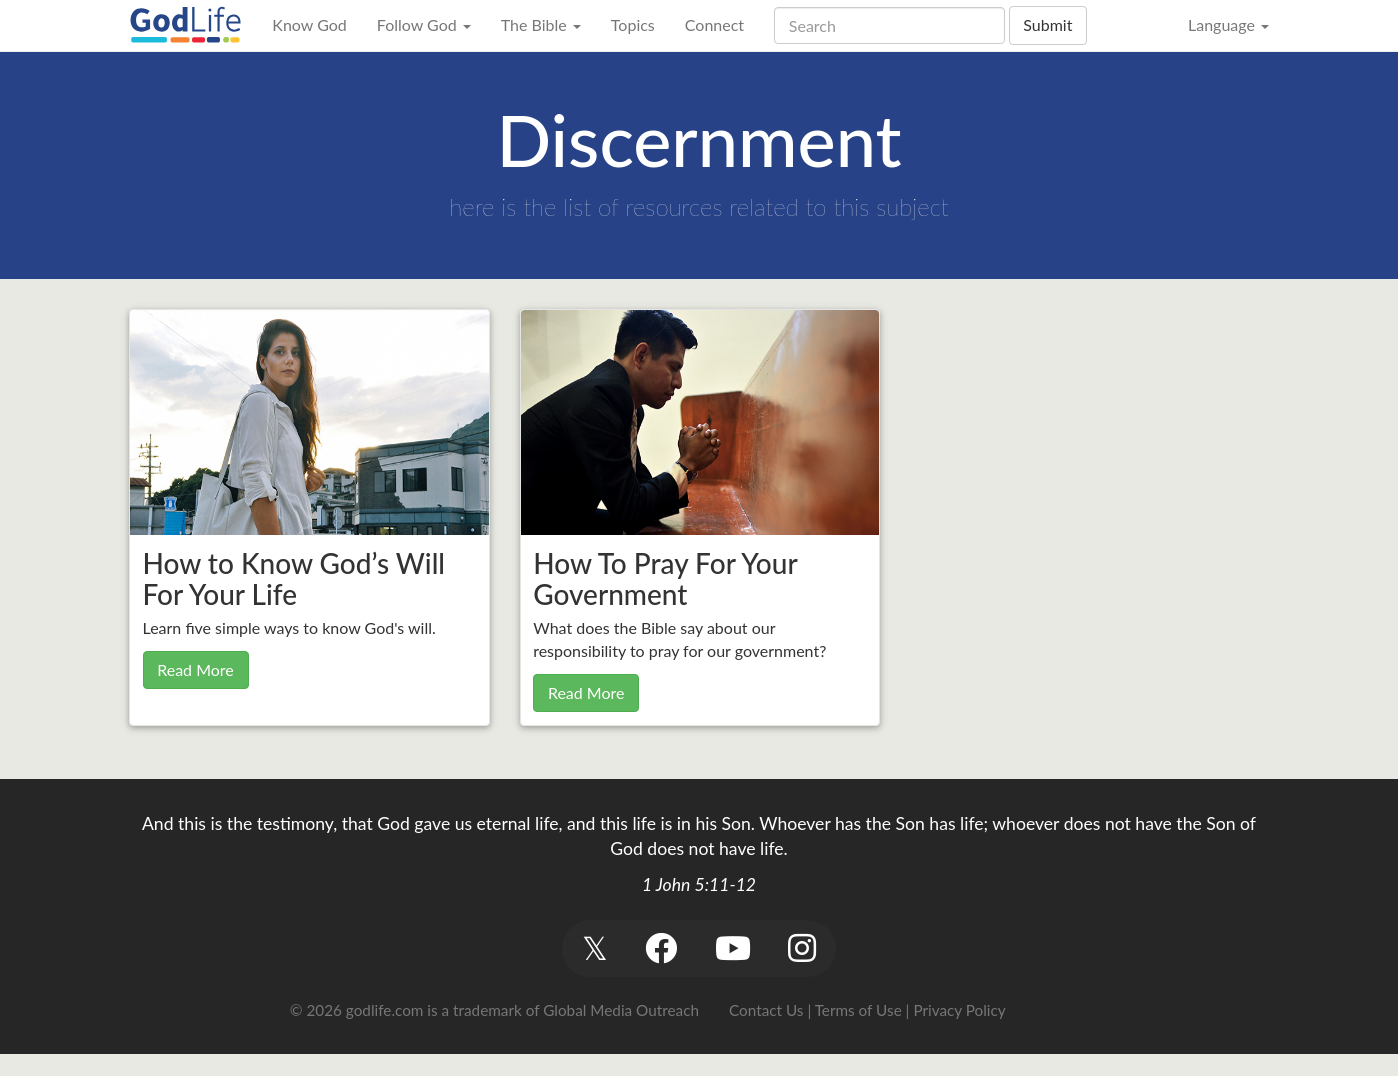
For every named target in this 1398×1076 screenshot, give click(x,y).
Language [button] (1228, 24)
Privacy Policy (959, 1010)
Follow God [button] (424, 24)
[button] (594, 948)
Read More (195, 669)
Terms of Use (858, 1010)
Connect (714, 24)
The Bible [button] (541, 24)
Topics (633, 24)
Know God (309, 24)
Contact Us (766, 1010)
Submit (1047, 24)
